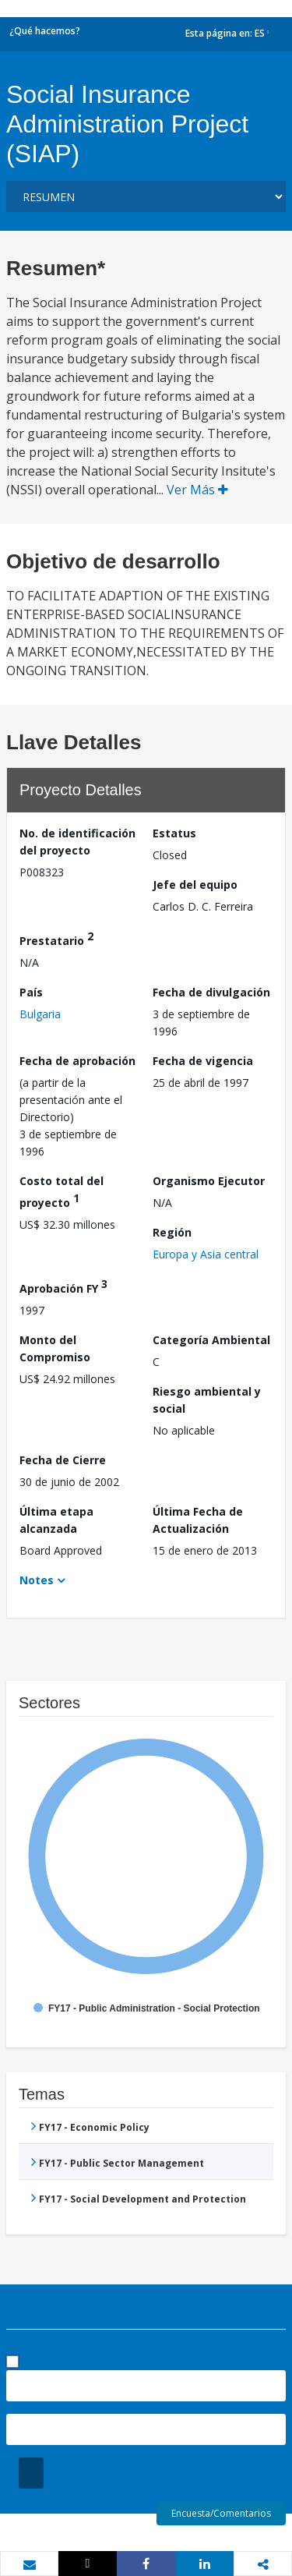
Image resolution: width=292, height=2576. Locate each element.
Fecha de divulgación (211, 992)
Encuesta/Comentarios (221, 2513)
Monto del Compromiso (54, 1348)
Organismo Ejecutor (209, 1180)
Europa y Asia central (206, 1254)
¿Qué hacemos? (44, 30)
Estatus (174, 833)
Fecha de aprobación (77, 1060)
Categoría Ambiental (211, 1339)
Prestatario (56, 938)
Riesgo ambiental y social (207, 1400)
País (31, 992)
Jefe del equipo (195, 884)
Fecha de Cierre (62, 1460)
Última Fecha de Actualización (198, 1520)
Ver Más (197, 489)
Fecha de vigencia (203, 1060)
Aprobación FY (63, 1286)
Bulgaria (40, 1014)
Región (172, 1232)
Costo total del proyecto (61, 1191)
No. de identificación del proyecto (77, 842)
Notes (36, 1580)
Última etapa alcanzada (56, 1520)
